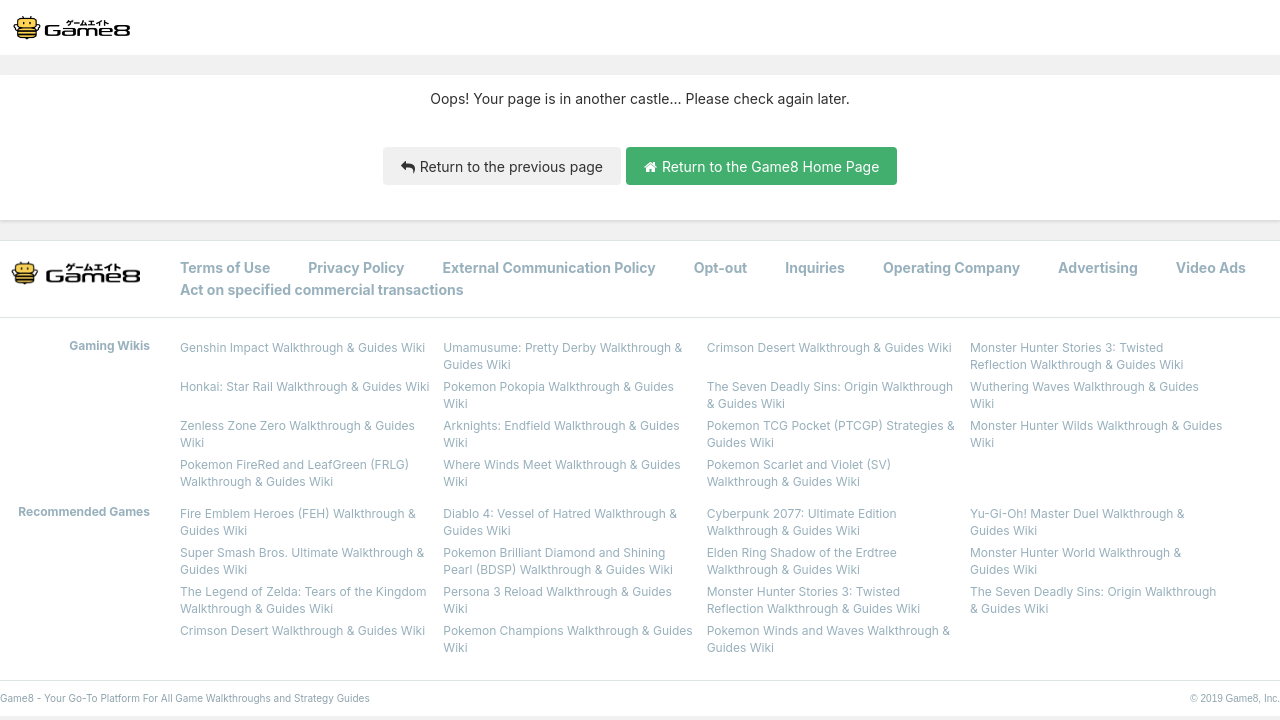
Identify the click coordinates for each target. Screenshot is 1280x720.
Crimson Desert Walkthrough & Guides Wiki (829, 347)
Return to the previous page (502, 166)
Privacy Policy (356, 267)
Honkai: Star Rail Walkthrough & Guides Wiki (304, 386)
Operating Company (951, 267)
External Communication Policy (549, 267)
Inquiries (815, 267)
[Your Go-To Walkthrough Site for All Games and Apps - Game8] (71, 28)
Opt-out (720, 267)
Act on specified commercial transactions (322, 289)
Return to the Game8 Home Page (761, 166)
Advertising (1098, 267)
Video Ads (1211, 267)
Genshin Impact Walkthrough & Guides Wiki (302, 347)
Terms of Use (225, 267)
